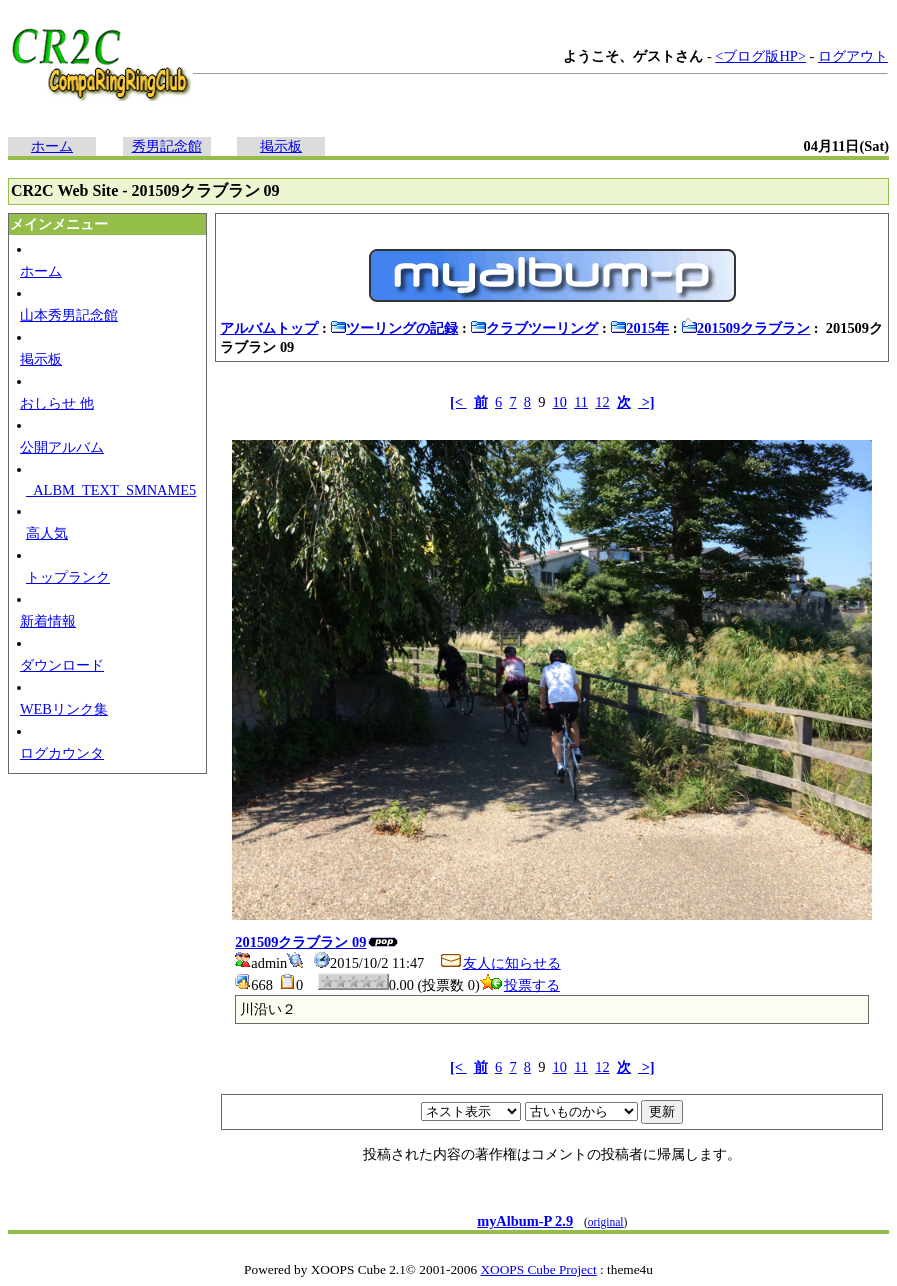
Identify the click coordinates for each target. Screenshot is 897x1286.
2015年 (639, 328)
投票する (520, 985)
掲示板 (281, 146)
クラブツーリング (534, 328)
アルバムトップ (269, 328)
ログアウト (853, 56)
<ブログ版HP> (760, 56)
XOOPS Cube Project (538, 1269)
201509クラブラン (745, 328)
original (606, 1222)
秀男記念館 (167, 146)
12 (602, 402)
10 (560, 402)
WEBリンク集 (64, 709)
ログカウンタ (62, 753)
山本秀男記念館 (69, 315)
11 (581, 402)
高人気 (47, 533)
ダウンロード (62, 665)
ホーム (52, 146)
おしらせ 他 (57, 403)
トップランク (68, 577)
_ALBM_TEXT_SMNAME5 (111, 490)
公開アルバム (62, 447)
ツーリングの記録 (394, 328)
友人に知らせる (500, 963)
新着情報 (48, 621)
